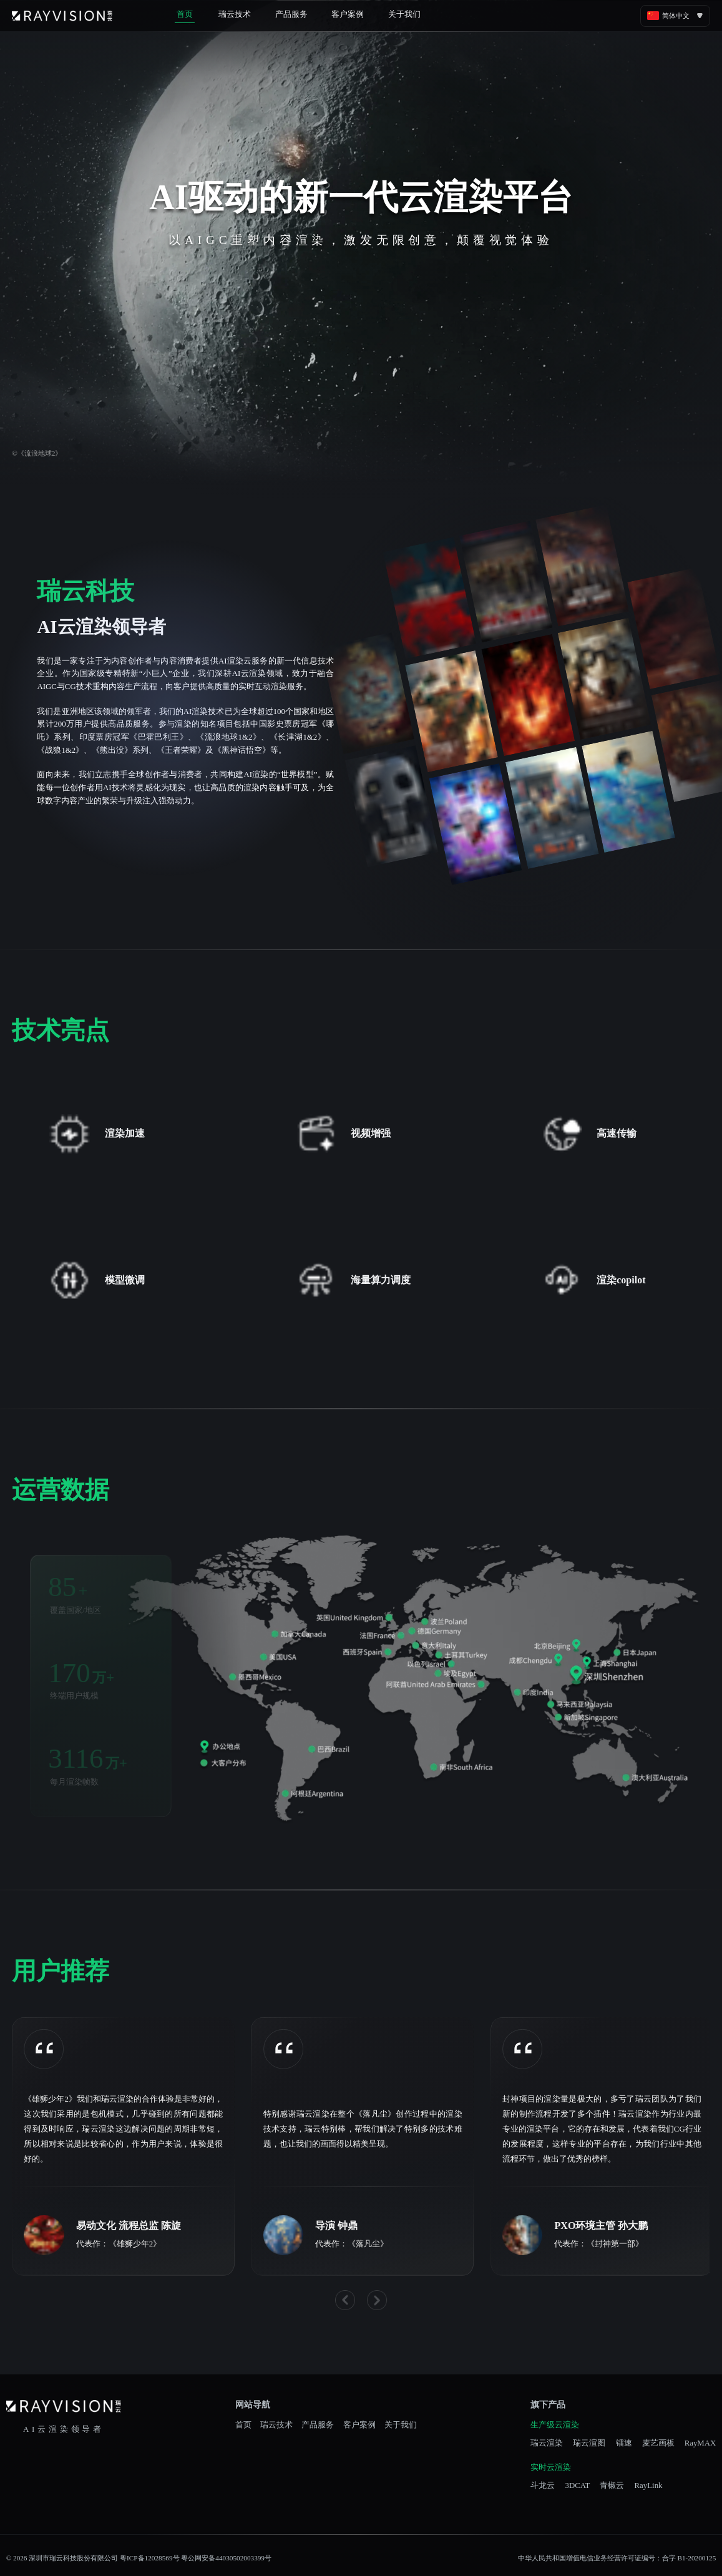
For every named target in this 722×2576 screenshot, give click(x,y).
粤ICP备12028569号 (149, 2558)
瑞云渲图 (589, 2443)
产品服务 (291, 14)
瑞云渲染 (546, 2443)
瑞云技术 (234, 14)
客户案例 (347, 14)
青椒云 (612, 2486)
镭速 (624, 2443)
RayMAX (700, 2443)
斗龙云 (542, 2486)
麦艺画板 (658, 2443)
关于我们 (404, 14)
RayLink (649, 2486)
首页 (185, 14)
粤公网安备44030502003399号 (226, 2558)
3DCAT (577, 2486)
